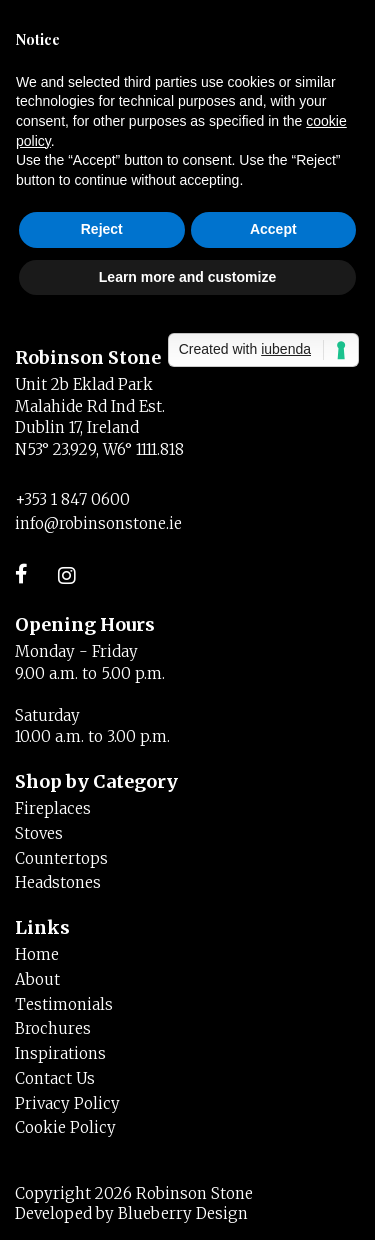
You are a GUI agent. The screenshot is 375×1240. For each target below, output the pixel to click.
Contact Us (55, 1078)
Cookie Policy (65, 1127)
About (37, 979)
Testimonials (64, 1004)
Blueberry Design (183, 1213)
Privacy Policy (67, 1103)
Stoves (39, 833)
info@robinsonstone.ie (98, 523)
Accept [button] (273, 229)
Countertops (61, 858)
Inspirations (60, 1053)
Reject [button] (102, 229)
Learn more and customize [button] (187, 277)
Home (37, 954)
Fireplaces (53, 808)
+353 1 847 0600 (72, 499)
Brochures (53, 1028)
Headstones (58, 882)
